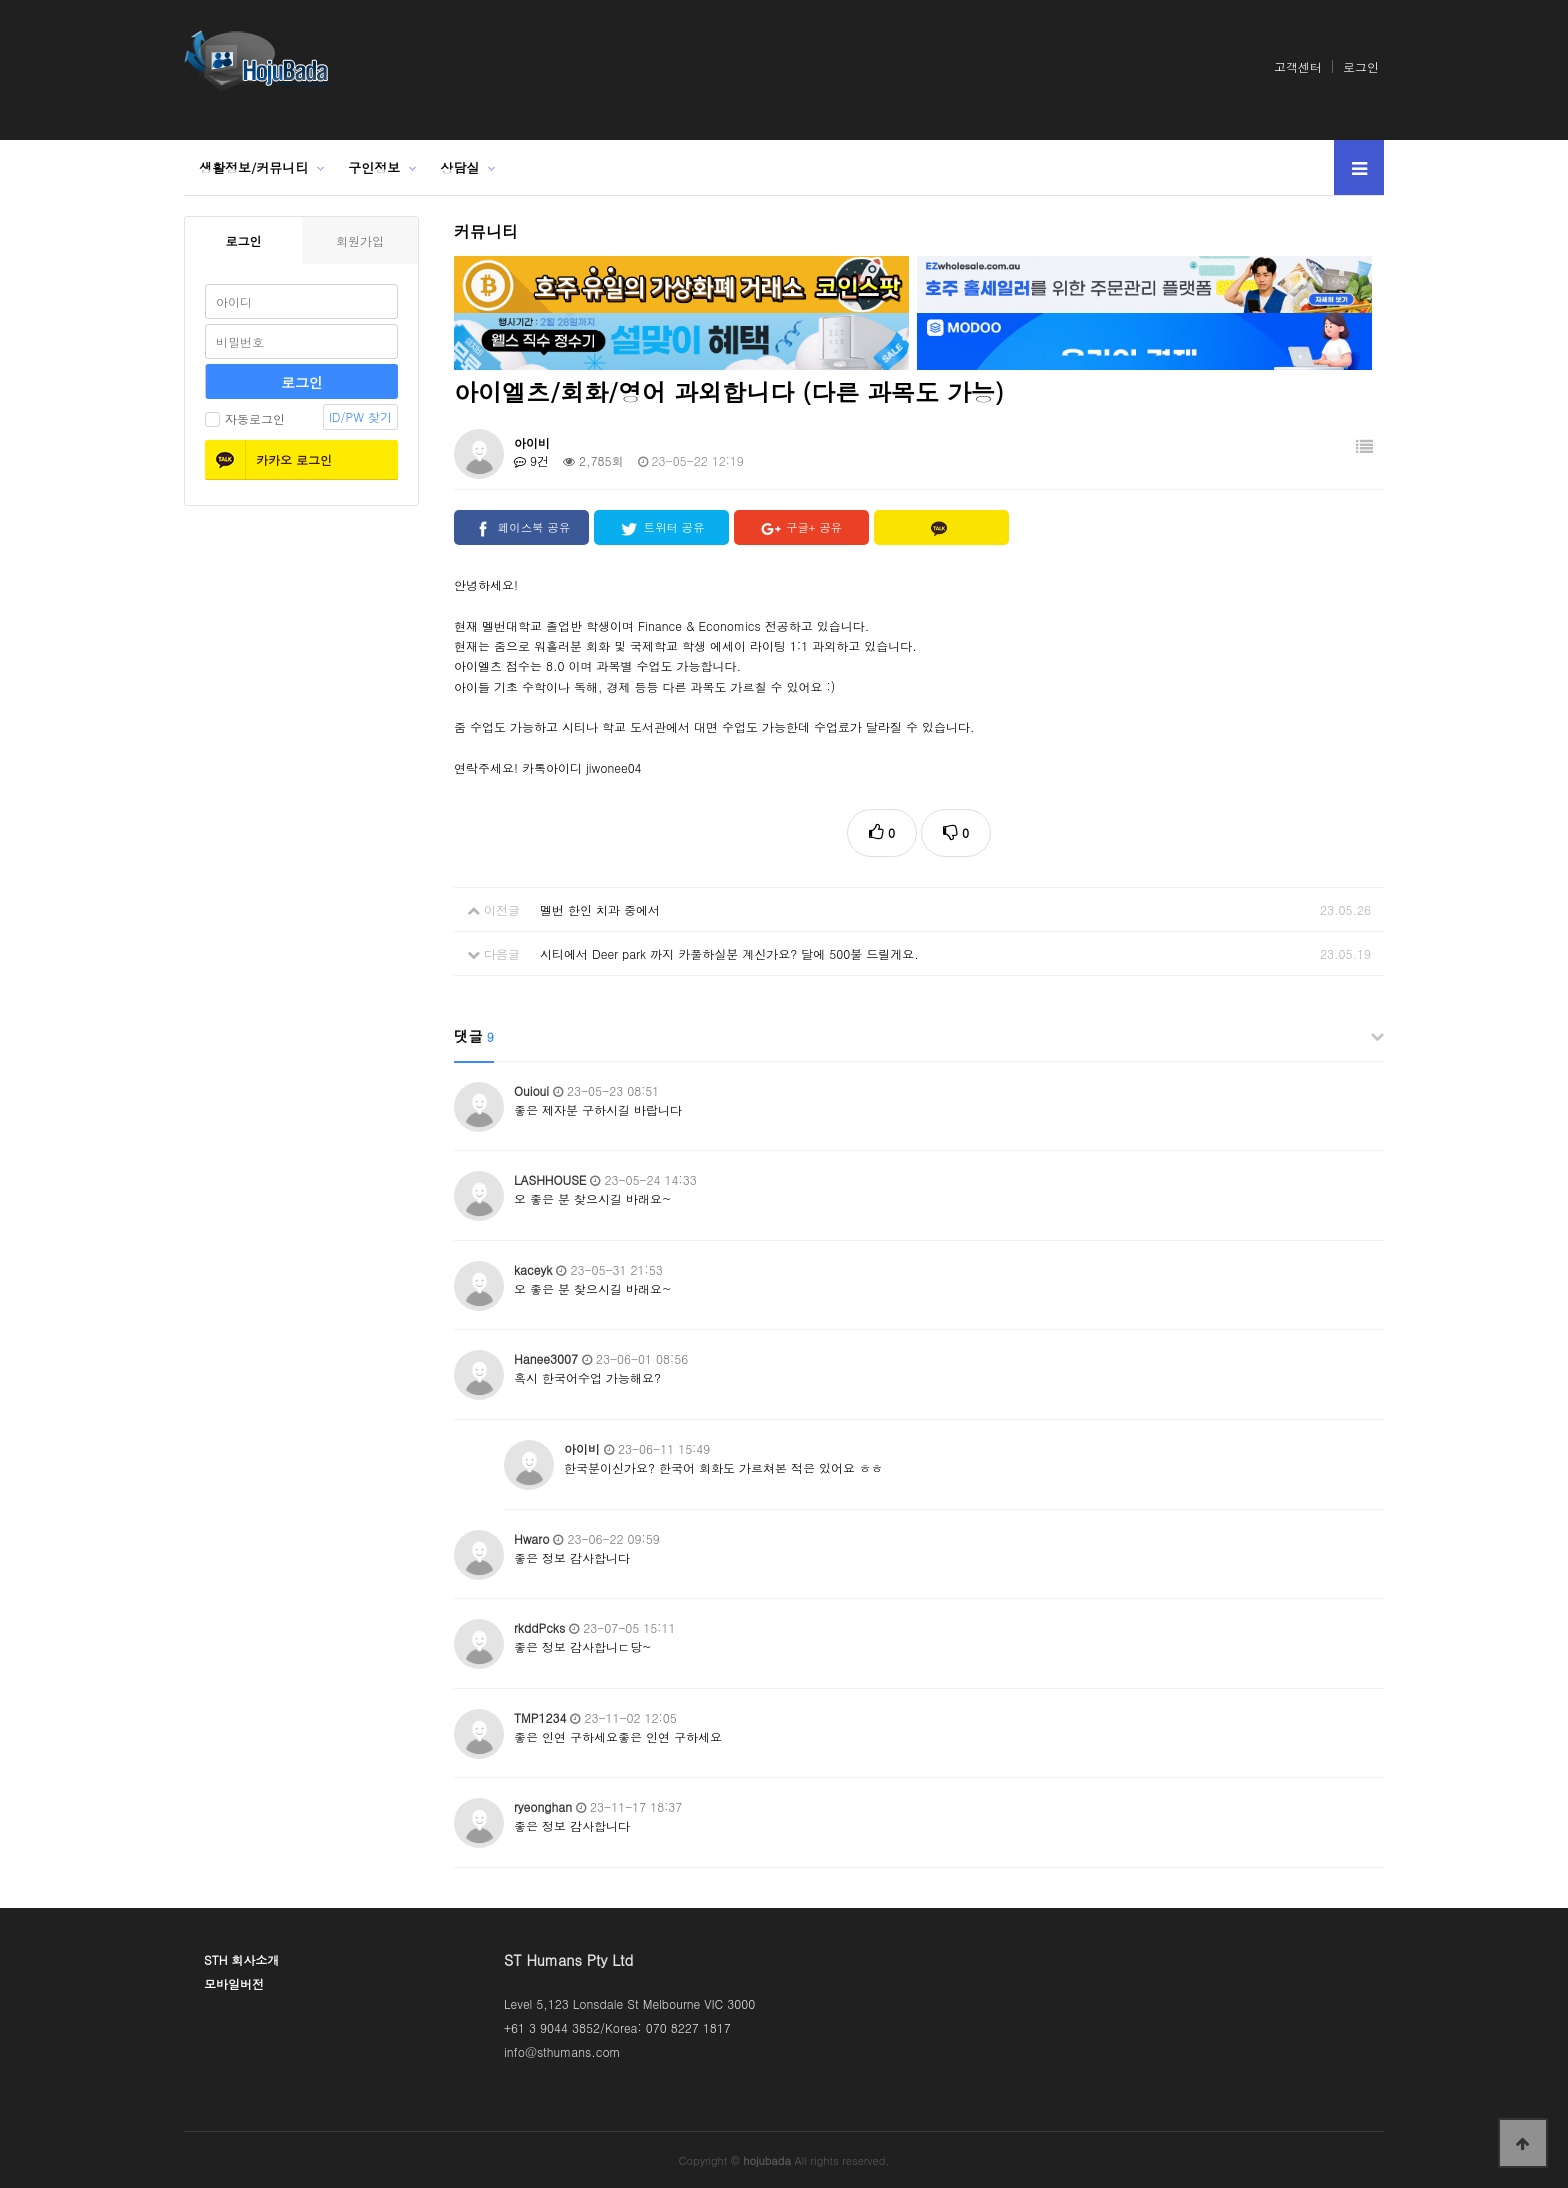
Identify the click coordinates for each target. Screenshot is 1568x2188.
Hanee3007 (546, 1358)
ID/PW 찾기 (360, 416)
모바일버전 (234, 1983)
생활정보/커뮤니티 (253, 167)
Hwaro (531, 1538)
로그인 (1361, 66)
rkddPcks (539, 1627)
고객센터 (1298, 66)
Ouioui (531, 1090)
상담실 (459, 167)
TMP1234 (540, 1717)
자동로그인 (245, 418)
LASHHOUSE (550, 1179)
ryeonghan (543, 1806)
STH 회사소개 (241, 1959)
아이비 (532, 442)
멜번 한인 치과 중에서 (600, 909)
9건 (531, 460)
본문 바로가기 (0, 0)
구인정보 (374, 167)
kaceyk (533, 1269)
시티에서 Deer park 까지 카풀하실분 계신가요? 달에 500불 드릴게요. (729, 953)
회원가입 (360, 240)
